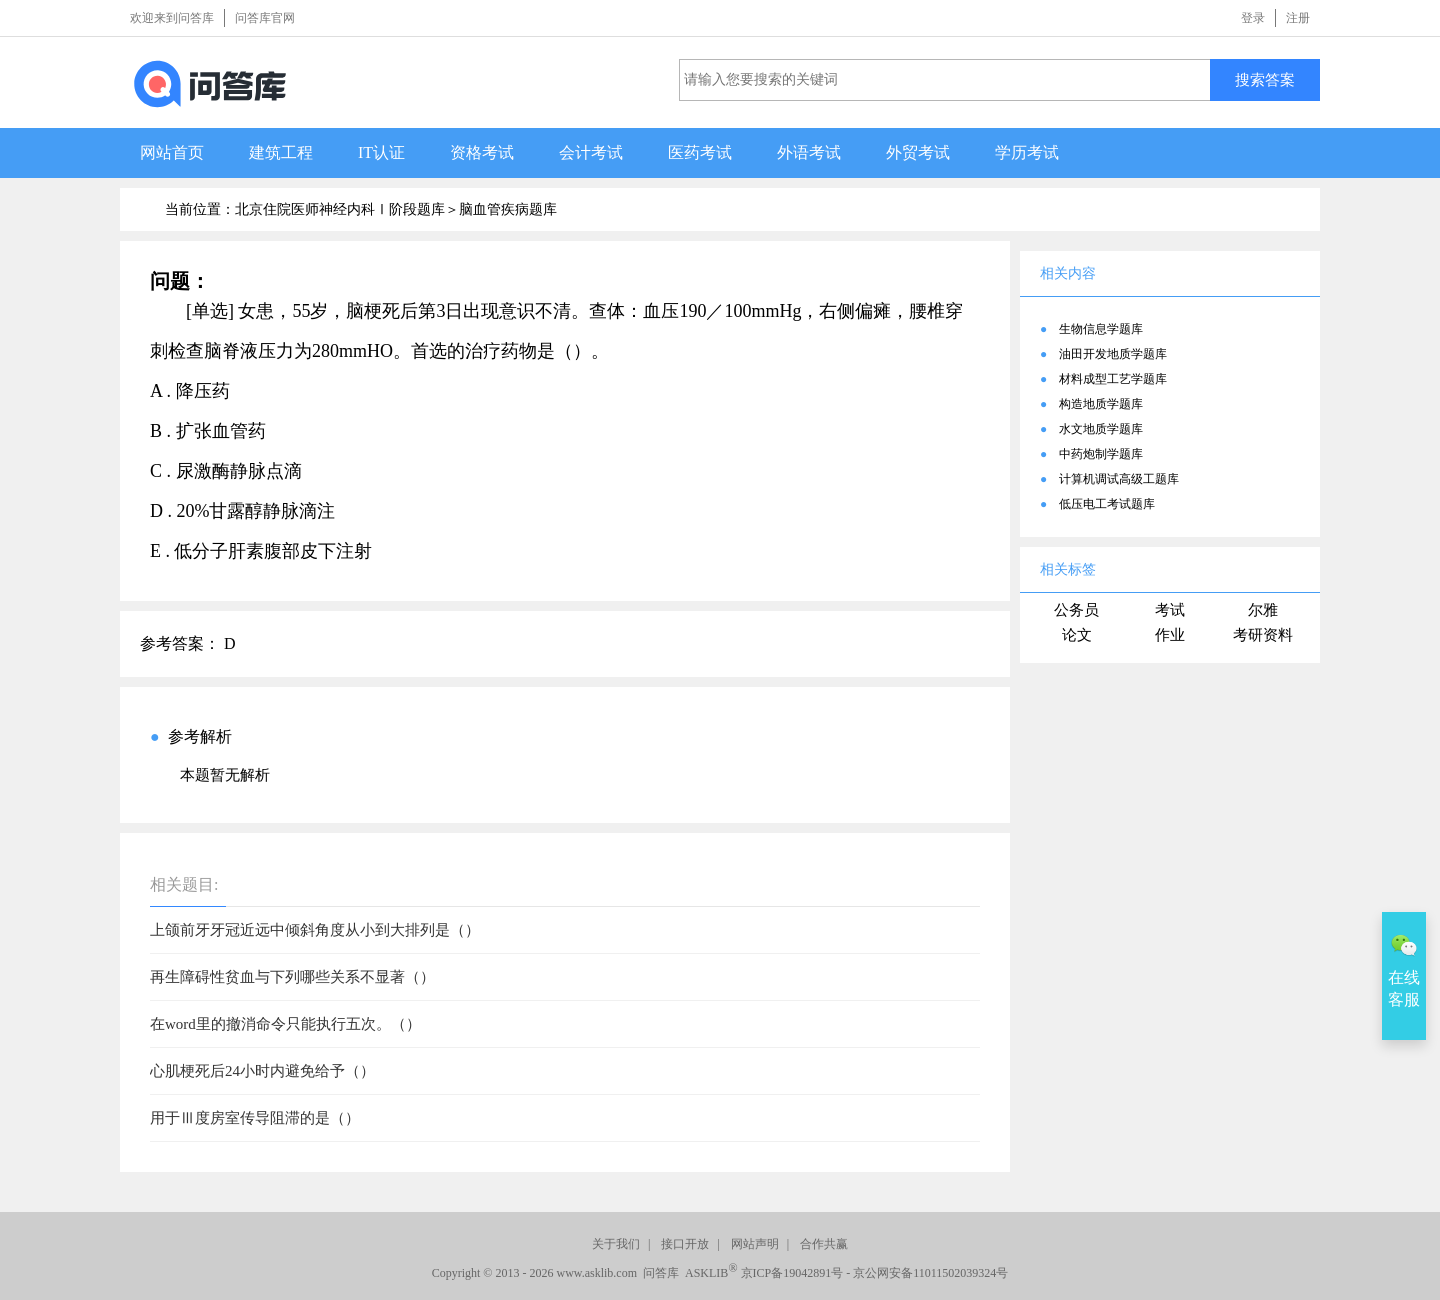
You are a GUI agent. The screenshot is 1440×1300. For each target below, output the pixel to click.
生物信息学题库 (1101, 329)
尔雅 (1263, 610)
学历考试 (1027, 152)
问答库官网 (265, 18)
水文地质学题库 (1101, 429)
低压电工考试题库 (1107, 504)
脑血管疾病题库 (508, 209)
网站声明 (755, 1244)
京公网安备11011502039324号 (930, 1273)
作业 (1170, 635)
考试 (1170, 610)
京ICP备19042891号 (792, 1273)
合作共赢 (824, 1244)
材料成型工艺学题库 (1113, 379)
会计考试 (591, 152)
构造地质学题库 (1101, 404)
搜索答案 (1265, 79)
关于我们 (616, 1244)
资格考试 (482, 152)
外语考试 (809, 152)
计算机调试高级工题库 (1119, 479)
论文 (1077, 635)
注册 (1298, 18)
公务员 (1076, 610)
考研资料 (1263, 635)
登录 (1253, 18)
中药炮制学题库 (1101, 454)
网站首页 (172, 152)
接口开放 (685, 1244)
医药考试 (700, 152)
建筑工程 (281, 152)
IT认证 (381, 152)
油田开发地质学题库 (1113, 354)
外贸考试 (918, 152)
